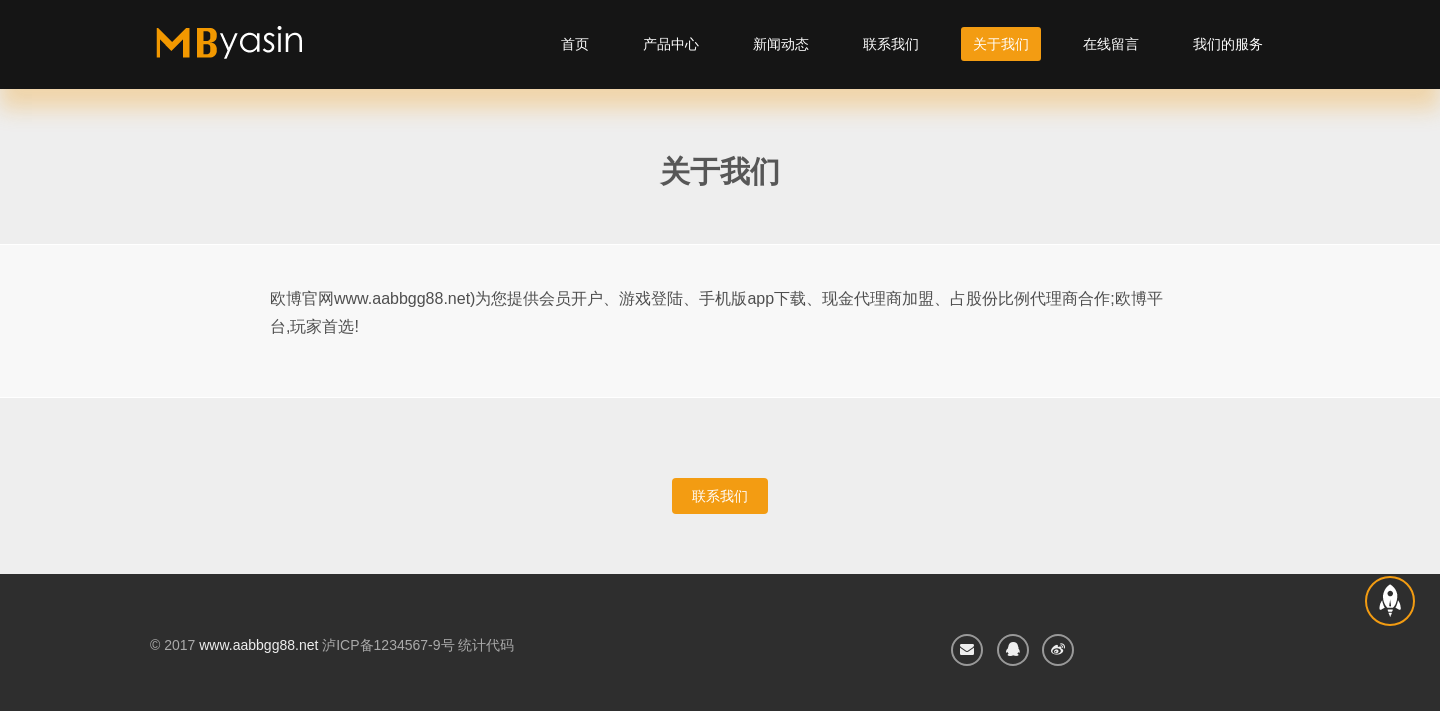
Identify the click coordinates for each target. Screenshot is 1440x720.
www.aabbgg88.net (258, 645)
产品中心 (671, 44)
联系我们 (891, 44)
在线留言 (1111, 44)
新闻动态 (781, 44)
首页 (575, 44)
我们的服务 (1228, 44)
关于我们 (1001, 44)
